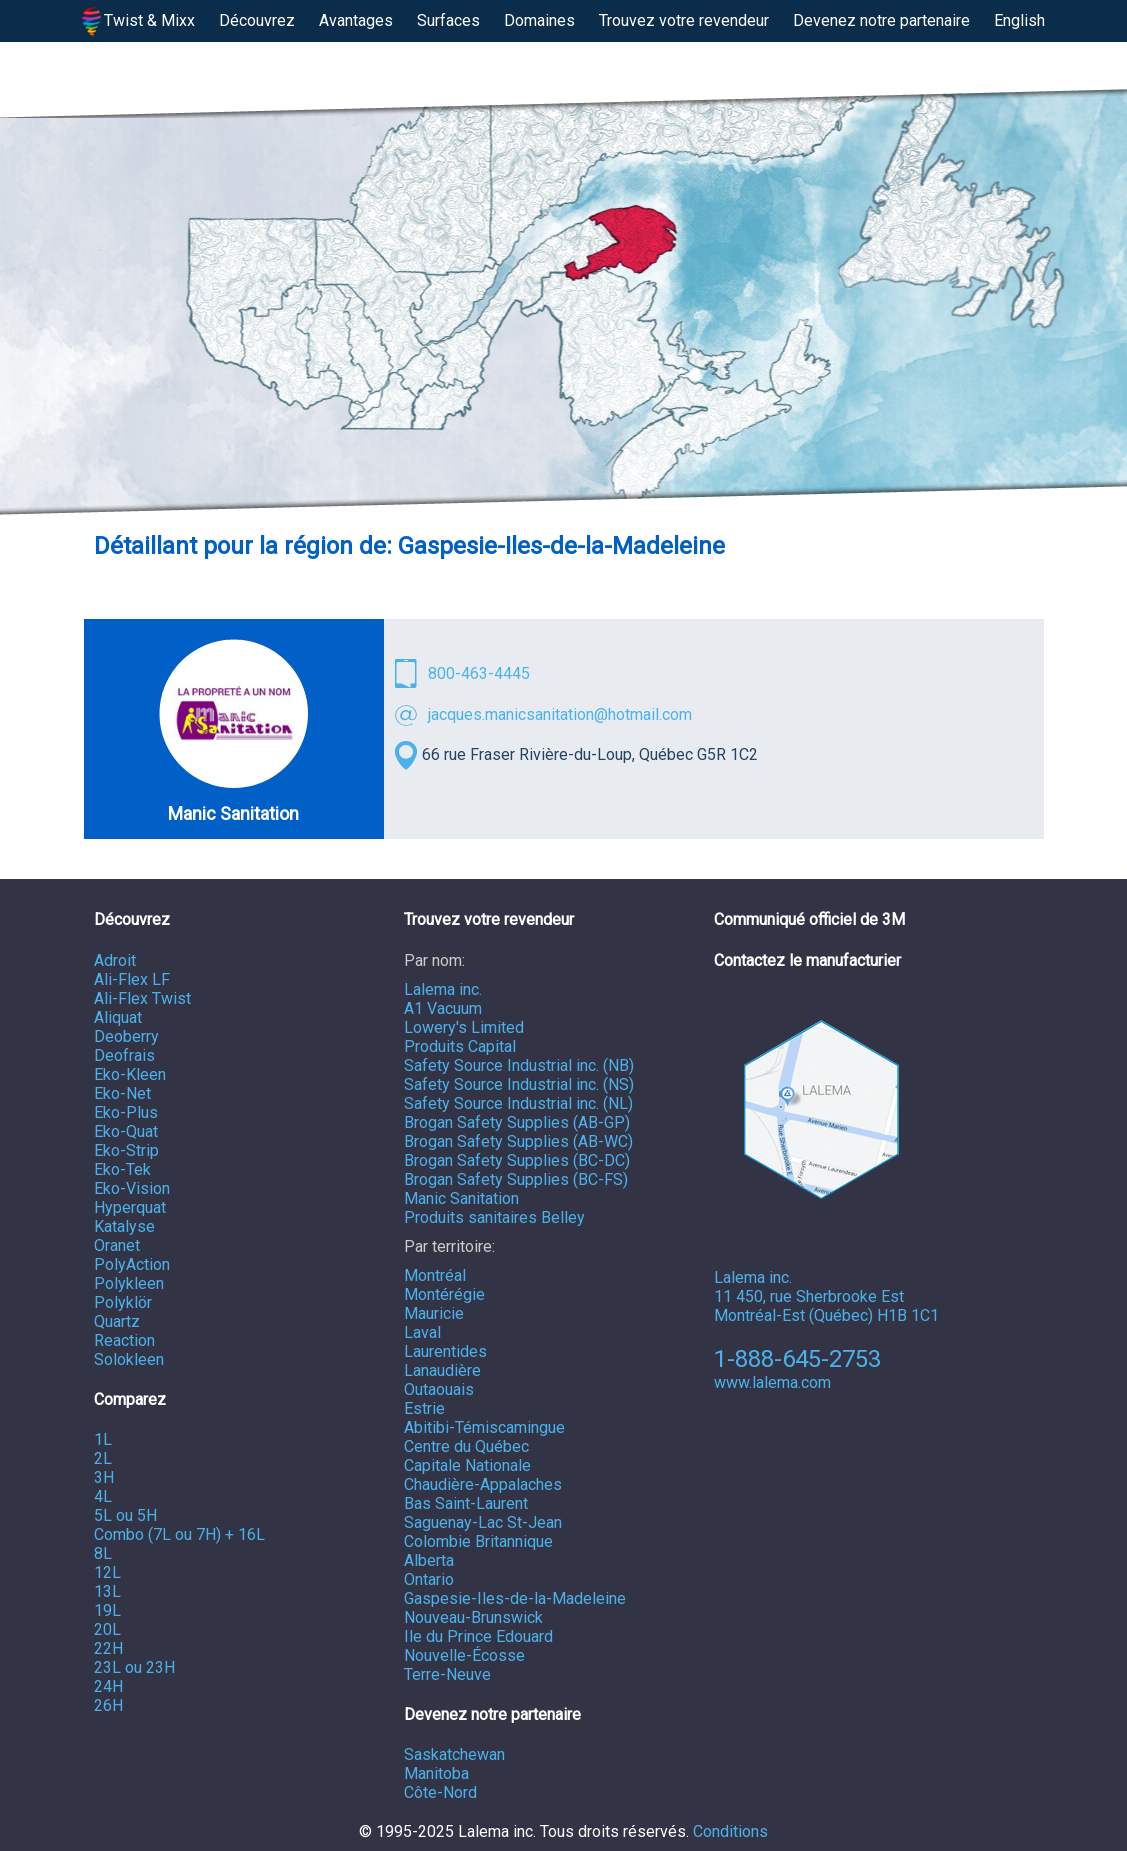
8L (103, 1553)
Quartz (117, 1321)
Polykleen (129, 1283)
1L (103, 1439)
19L (107, 1610)
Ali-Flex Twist (142, 998)
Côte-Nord (440, 1792)
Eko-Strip (126, 1150)
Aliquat (118, 1017)
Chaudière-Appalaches (483, 1484)
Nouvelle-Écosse (464, 1655)
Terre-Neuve (447, 1674)
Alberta (429, 1560)
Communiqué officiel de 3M (809, 919)
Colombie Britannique (478, 1541)
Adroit (115, 960)
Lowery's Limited (464, 1027)
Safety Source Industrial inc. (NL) (518, 1103)
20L (107, 1629)
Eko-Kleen (130, 1074)
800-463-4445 (479, 673)
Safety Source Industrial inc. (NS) (519, 1084)
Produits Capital (460, 1046)
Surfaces (448, 20)
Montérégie (444, 1294)
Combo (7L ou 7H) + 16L (179, 1534)
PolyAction (132, 1264)
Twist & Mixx (139, 22)
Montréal (435, 1275)
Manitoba (436, 1773)
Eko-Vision (132, 1188)
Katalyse (124, 1226)
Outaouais (439, 1389)
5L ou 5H (125, 1515)
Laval (422, 1332)
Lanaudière (442, 1370)
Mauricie (434, 1313)
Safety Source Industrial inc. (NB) (519, 1065)
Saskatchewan (454, 1754)
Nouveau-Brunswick (473, 1617)
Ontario (429, 1579)
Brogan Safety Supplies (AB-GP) (517, 1122)
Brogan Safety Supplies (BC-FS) (516, 1179)
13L (107, 1591)
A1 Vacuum (443, 1008)
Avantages (356, 20)
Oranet (117, 1245)
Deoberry (126, 1036)
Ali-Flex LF (132, 979)
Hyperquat (130, 1207)
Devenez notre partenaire (881, 20)
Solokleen (129, 1359)
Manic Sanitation (461, 1198)
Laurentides (445, 1351)
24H (108, 1686)
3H (104, 1477)
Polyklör (123, 1302)
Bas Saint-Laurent (466, 1503)
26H (108, 1705)
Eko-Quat (126, 1131)
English (1019, 20)
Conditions (730, 1831)
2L (103, 1458)
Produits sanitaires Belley (494, 1217)
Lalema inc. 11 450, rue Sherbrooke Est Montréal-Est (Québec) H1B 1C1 (826, 1172)
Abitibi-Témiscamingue (484, 1427)
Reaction (124, 1340)
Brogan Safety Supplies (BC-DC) (517, 1160)
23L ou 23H (134, 1667)
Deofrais (124, 1055)
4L (103, 1496)
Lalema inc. (443, 989)
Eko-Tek (122, 1169)
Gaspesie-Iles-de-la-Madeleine (515, 1598)
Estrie (424, 1408)
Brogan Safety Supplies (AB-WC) (518, 1141)
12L (107, 1572)
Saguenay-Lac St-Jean (483, 1522)
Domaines (539, 20)
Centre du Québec (466, 1446)
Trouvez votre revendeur (684, 20)
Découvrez (257, 20)
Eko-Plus (126, 1112)
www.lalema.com (772, 1382)
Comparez (130, 1399)
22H (108, 1648)
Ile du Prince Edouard (478, 1636)
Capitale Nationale (467, 1465)
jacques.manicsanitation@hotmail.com (560, 714)
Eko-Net (122, 1093)
